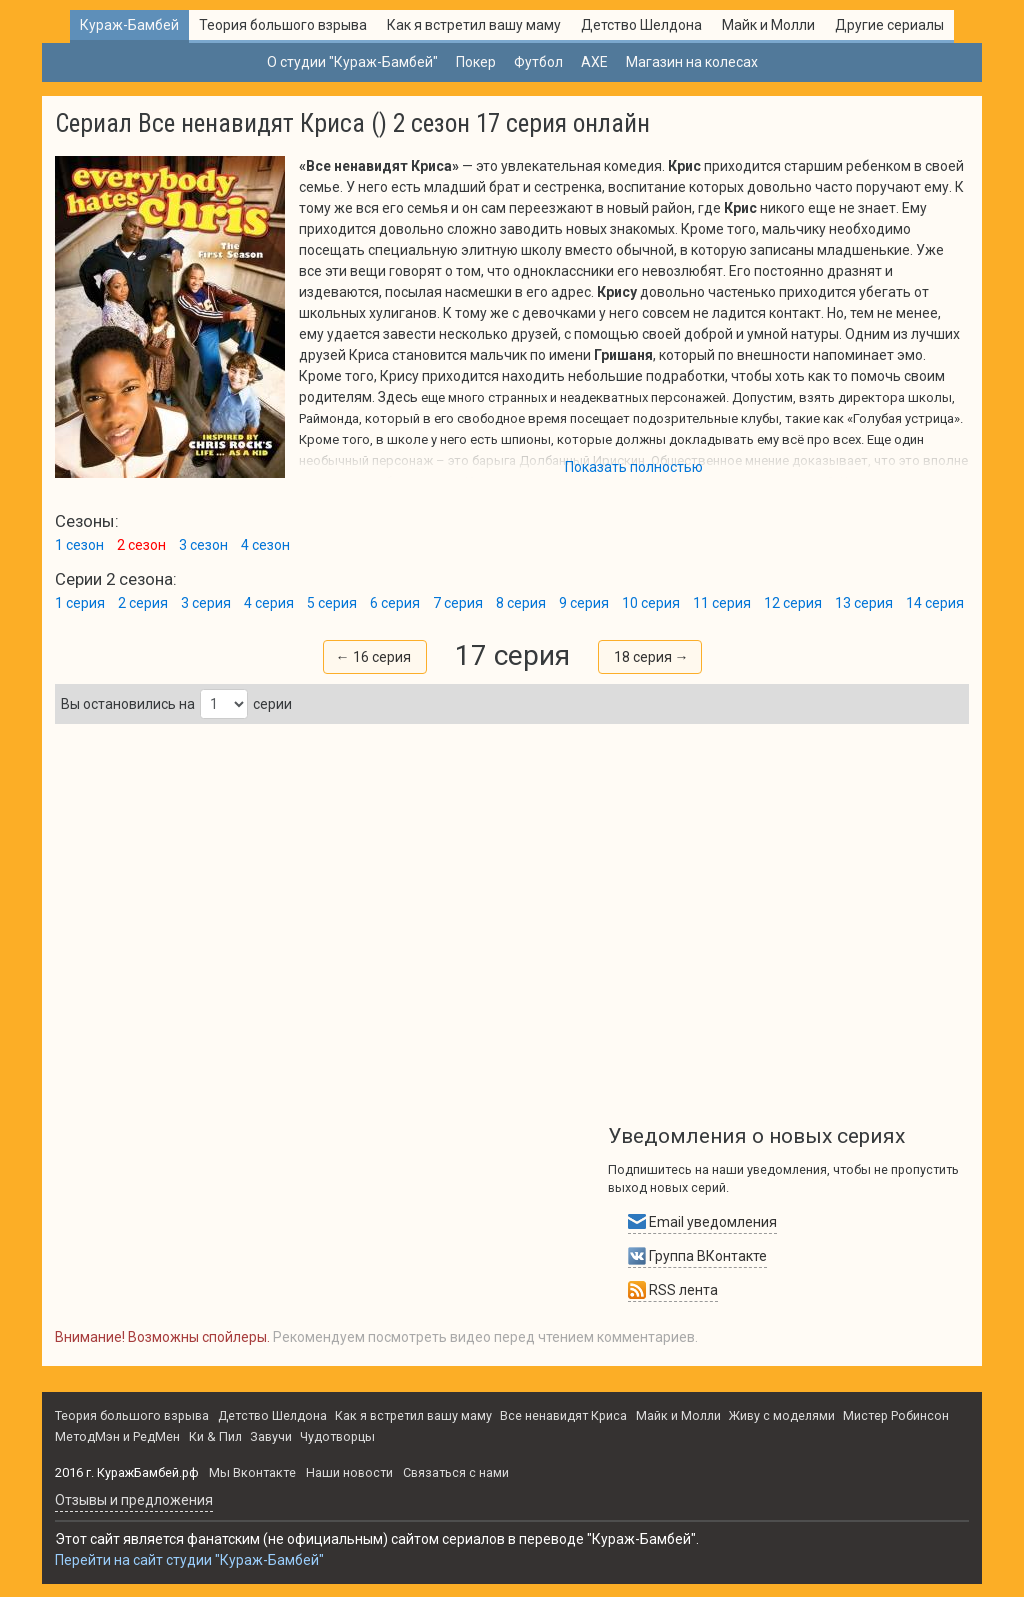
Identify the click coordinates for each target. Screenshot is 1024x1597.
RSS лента (673, 1290)
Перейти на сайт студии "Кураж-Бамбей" (189, 1560)
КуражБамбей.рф (148, 1472)
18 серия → (651, 657)
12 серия (793, 603)
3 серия (206, 603)
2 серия (143, 603)
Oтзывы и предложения (134, 1500)
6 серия (395, 603)
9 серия (584, 603)
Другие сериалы (889, 25)
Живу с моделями (782, 1415)
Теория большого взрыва (283, 25)
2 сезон (141, 545)
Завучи (271, 1436)
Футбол (538, 62)
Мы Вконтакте (252, 1472)
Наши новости (349, 1472)
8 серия (521, 603)
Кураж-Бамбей (129, 25)
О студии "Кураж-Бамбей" (352, 62)
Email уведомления (702, 1222)
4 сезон (265, 545)
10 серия (651, 603)
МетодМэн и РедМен (117, 1436)
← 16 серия (373, 657)
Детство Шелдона (641, 25)
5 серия (332, 603)
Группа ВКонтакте (697, 1256)
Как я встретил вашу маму (474, 25)
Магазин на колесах (692, 62)
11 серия (722, 603)
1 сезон (79, 545)
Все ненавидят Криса (563, 1415)
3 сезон (203, 545)
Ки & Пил (215, 1436)
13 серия (864, 603)
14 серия (935, 603)
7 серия (458, 603)
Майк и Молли (768, 25)
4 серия (269, 603)
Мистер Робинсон (896, 1415)
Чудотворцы (337, 1436)
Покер (476, 62)
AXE (594, 62)
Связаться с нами (456, 1472)
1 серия (80, 603)
